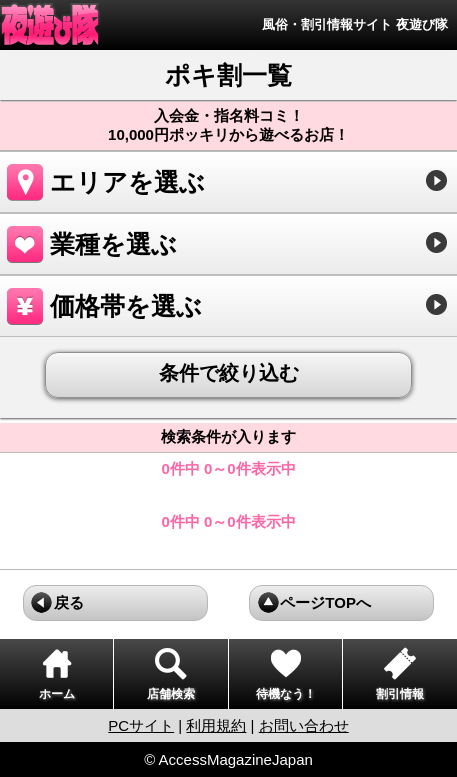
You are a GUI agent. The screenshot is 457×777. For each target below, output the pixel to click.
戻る (69, 602)
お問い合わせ (304, 725)
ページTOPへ (325, 602)
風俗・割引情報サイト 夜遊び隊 (355, 24)
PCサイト (141, 725)
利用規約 (216, 725)
